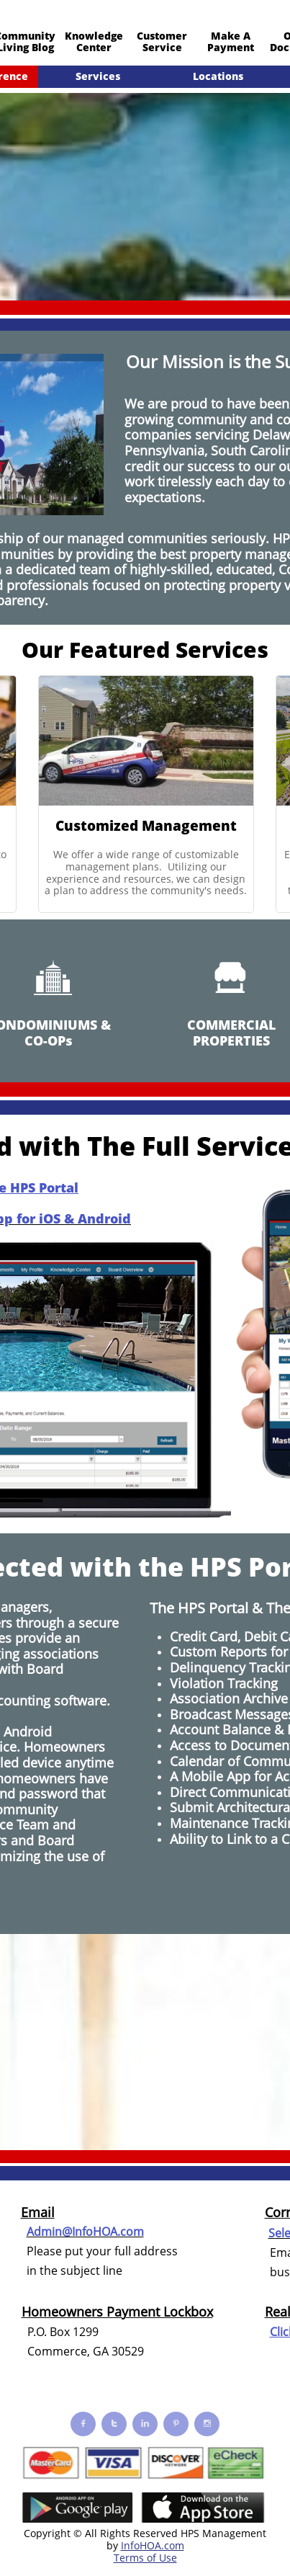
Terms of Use (145, 2557)
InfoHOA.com (152, 2545)
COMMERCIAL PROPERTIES (231, 1032)
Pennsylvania (164, 450)
